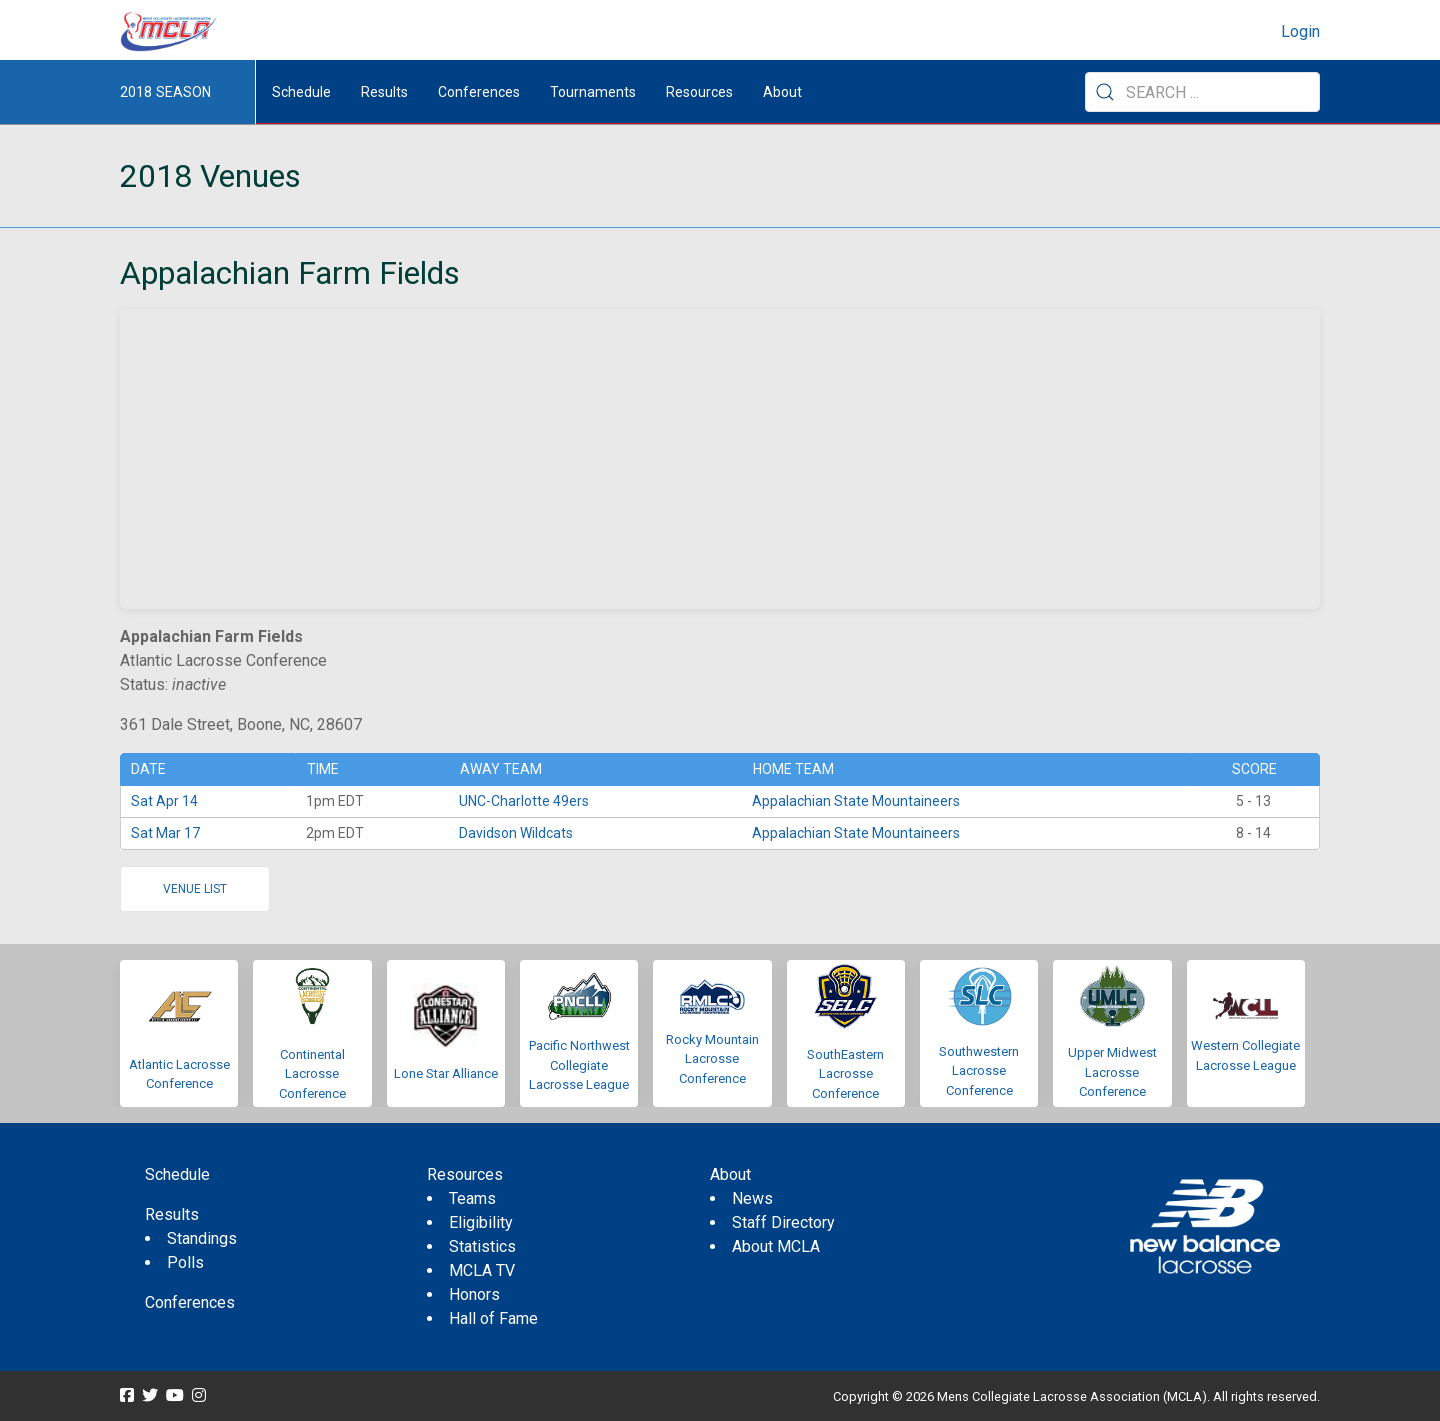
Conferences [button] (479, 92)
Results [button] (384, 92)
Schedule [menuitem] (301, 92)
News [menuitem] (752, 1198)
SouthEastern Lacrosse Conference (845, 1074)
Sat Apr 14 (164, 801)
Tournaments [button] (593, 92)
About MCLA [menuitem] (776, 1246)
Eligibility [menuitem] (481, 1222)
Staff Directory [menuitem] (783, 1222)
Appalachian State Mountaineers (856, 801)
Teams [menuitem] (472, 1198)
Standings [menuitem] (202, 1238)
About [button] (782, 92)
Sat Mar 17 (165, 833)
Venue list (195, 889)
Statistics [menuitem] (482, 1246)
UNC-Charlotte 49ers (524, 801)
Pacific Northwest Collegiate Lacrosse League (579, 1065)
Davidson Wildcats (516, 833)
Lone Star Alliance (446, 1073)
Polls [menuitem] (185, 1262)
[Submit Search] (1105, 92)
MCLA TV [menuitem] (482, 1270)
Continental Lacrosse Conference (312, 1074)
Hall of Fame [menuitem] (493, 1318)
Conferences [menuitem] (190, 1302)
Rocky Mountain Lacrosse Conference (712, 1059)
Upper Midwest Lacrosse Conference (1112, 1072)
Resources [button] (699, 92)
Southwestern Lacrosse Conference (979, 1071)
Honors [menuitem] (474, 1294)
